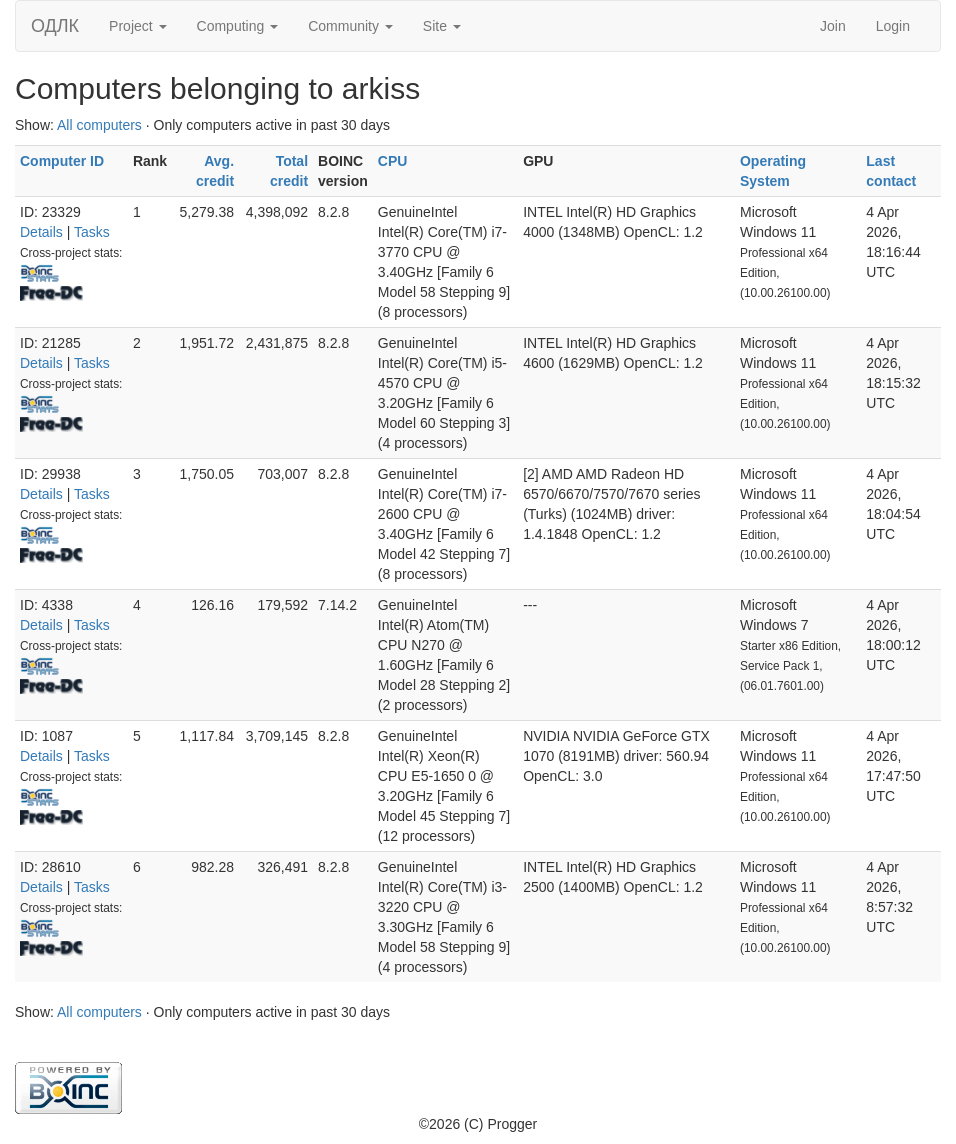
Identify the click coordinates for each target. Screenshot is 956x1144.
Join (833, 26)
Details (41, 232)
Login (893, 26)
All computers (99, 125)
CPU (393, 161)
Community (350, 26)
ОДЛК (55, 26)
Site (442, 26)
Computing (238, 26)
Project (137, 26)
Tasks (92, 232)
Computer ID (62, 161)
